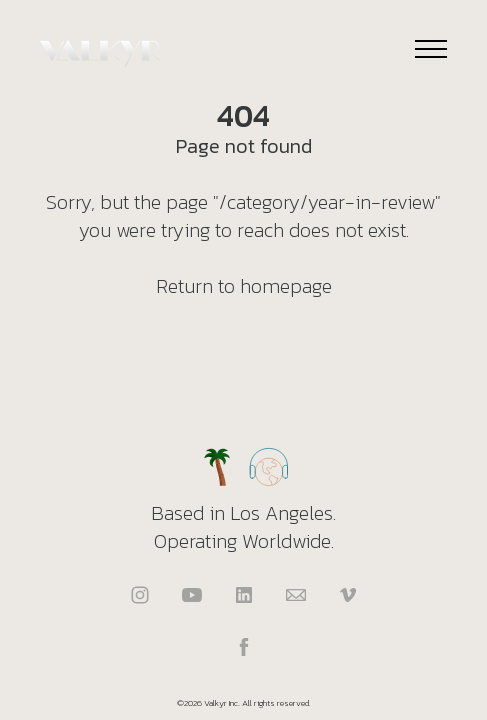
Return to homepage (244, 286)
